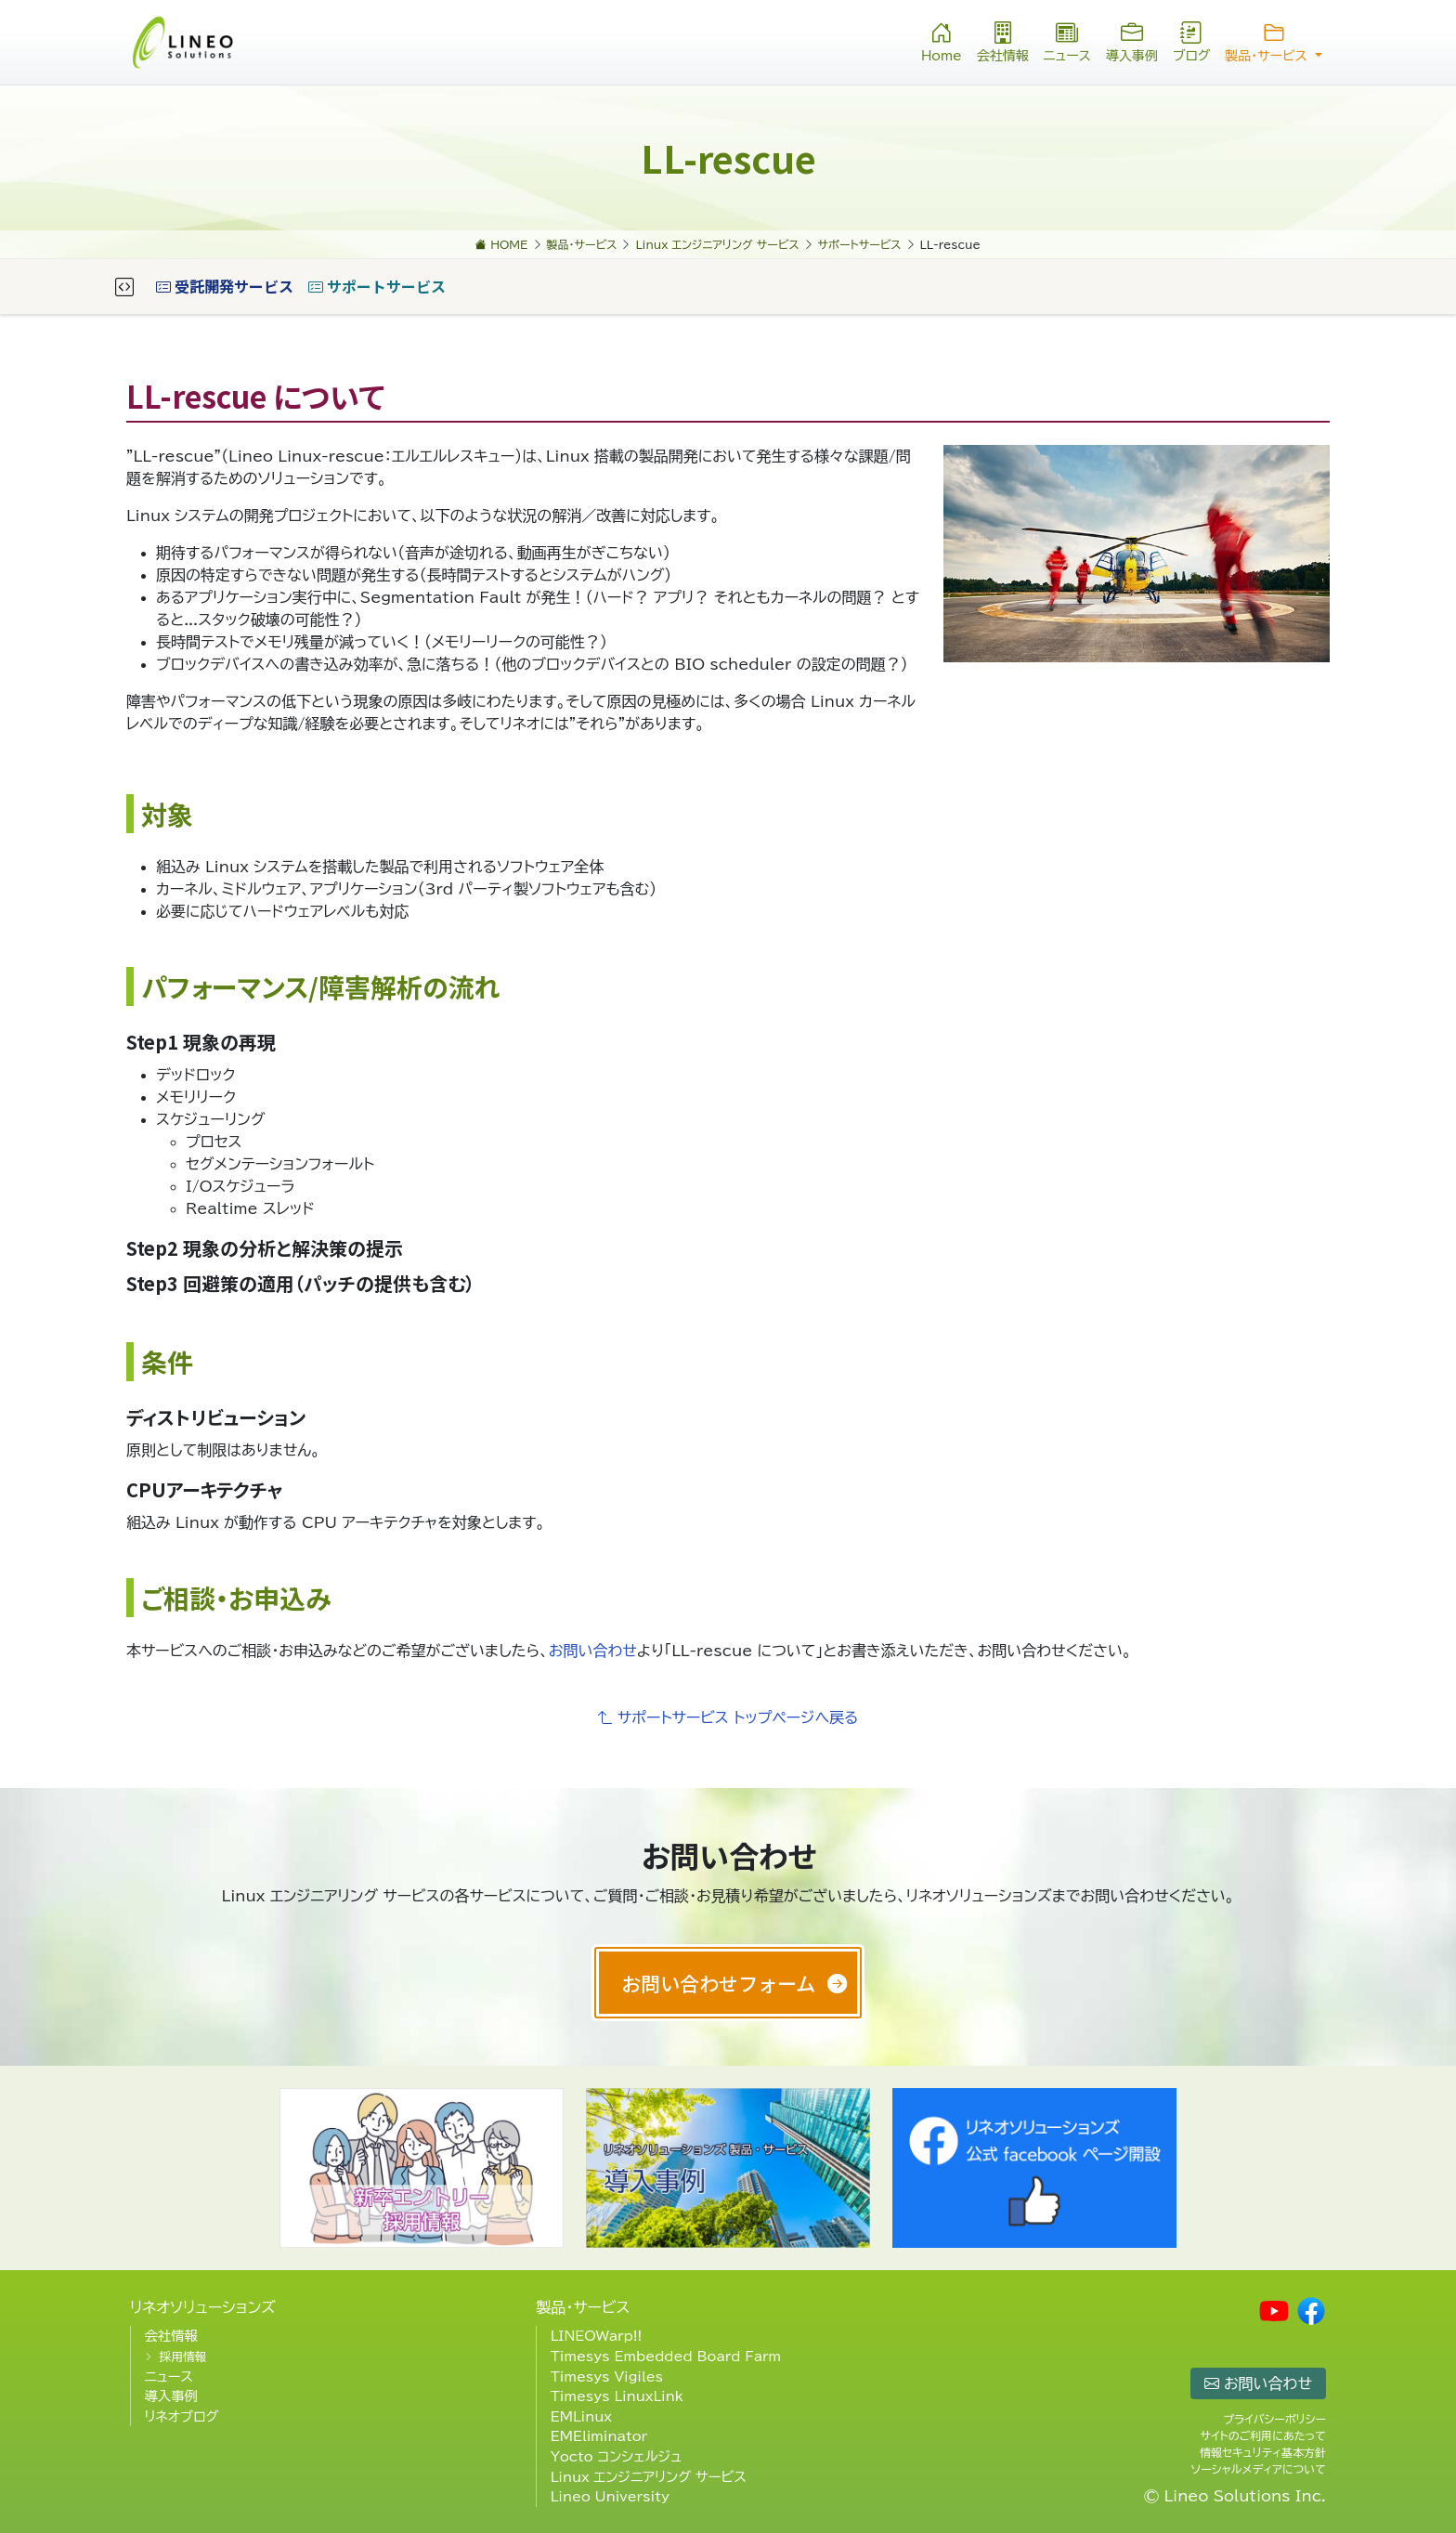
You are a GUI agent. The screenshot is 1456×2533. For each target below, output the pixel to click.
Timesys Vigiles (607, 2376)
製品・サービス (583, 2307)
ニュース (1067, 40)
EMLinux (581, 2416)
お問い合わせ (593, 1650)
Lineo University (610, 2496)
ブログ (1191, 40)
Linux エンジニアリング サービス (649, 2477)
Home (941, 40)
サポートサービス (377, 286)
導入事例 (1132, 40)
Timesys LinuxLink (617, 2396)
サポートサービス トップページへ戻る (728, 1717)
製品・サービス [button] (1273, 40)
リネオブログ (181, 2416)
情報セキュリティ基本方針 (1263, 2452)
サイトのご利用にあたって (1263, 2435)
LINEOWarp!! (597, 2336)
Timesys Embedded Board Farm (666, 2356)
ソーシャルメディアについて (1258, 2468)
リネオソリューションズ (203, 2307)
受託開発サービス (224, 286)
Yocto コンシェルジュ (616, 2456)
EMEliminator (599, 2436)
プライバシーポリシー (1274, 2418)
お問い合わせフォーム (718, 1982)
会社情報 (1003, 40)
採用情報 (182, 2357)
